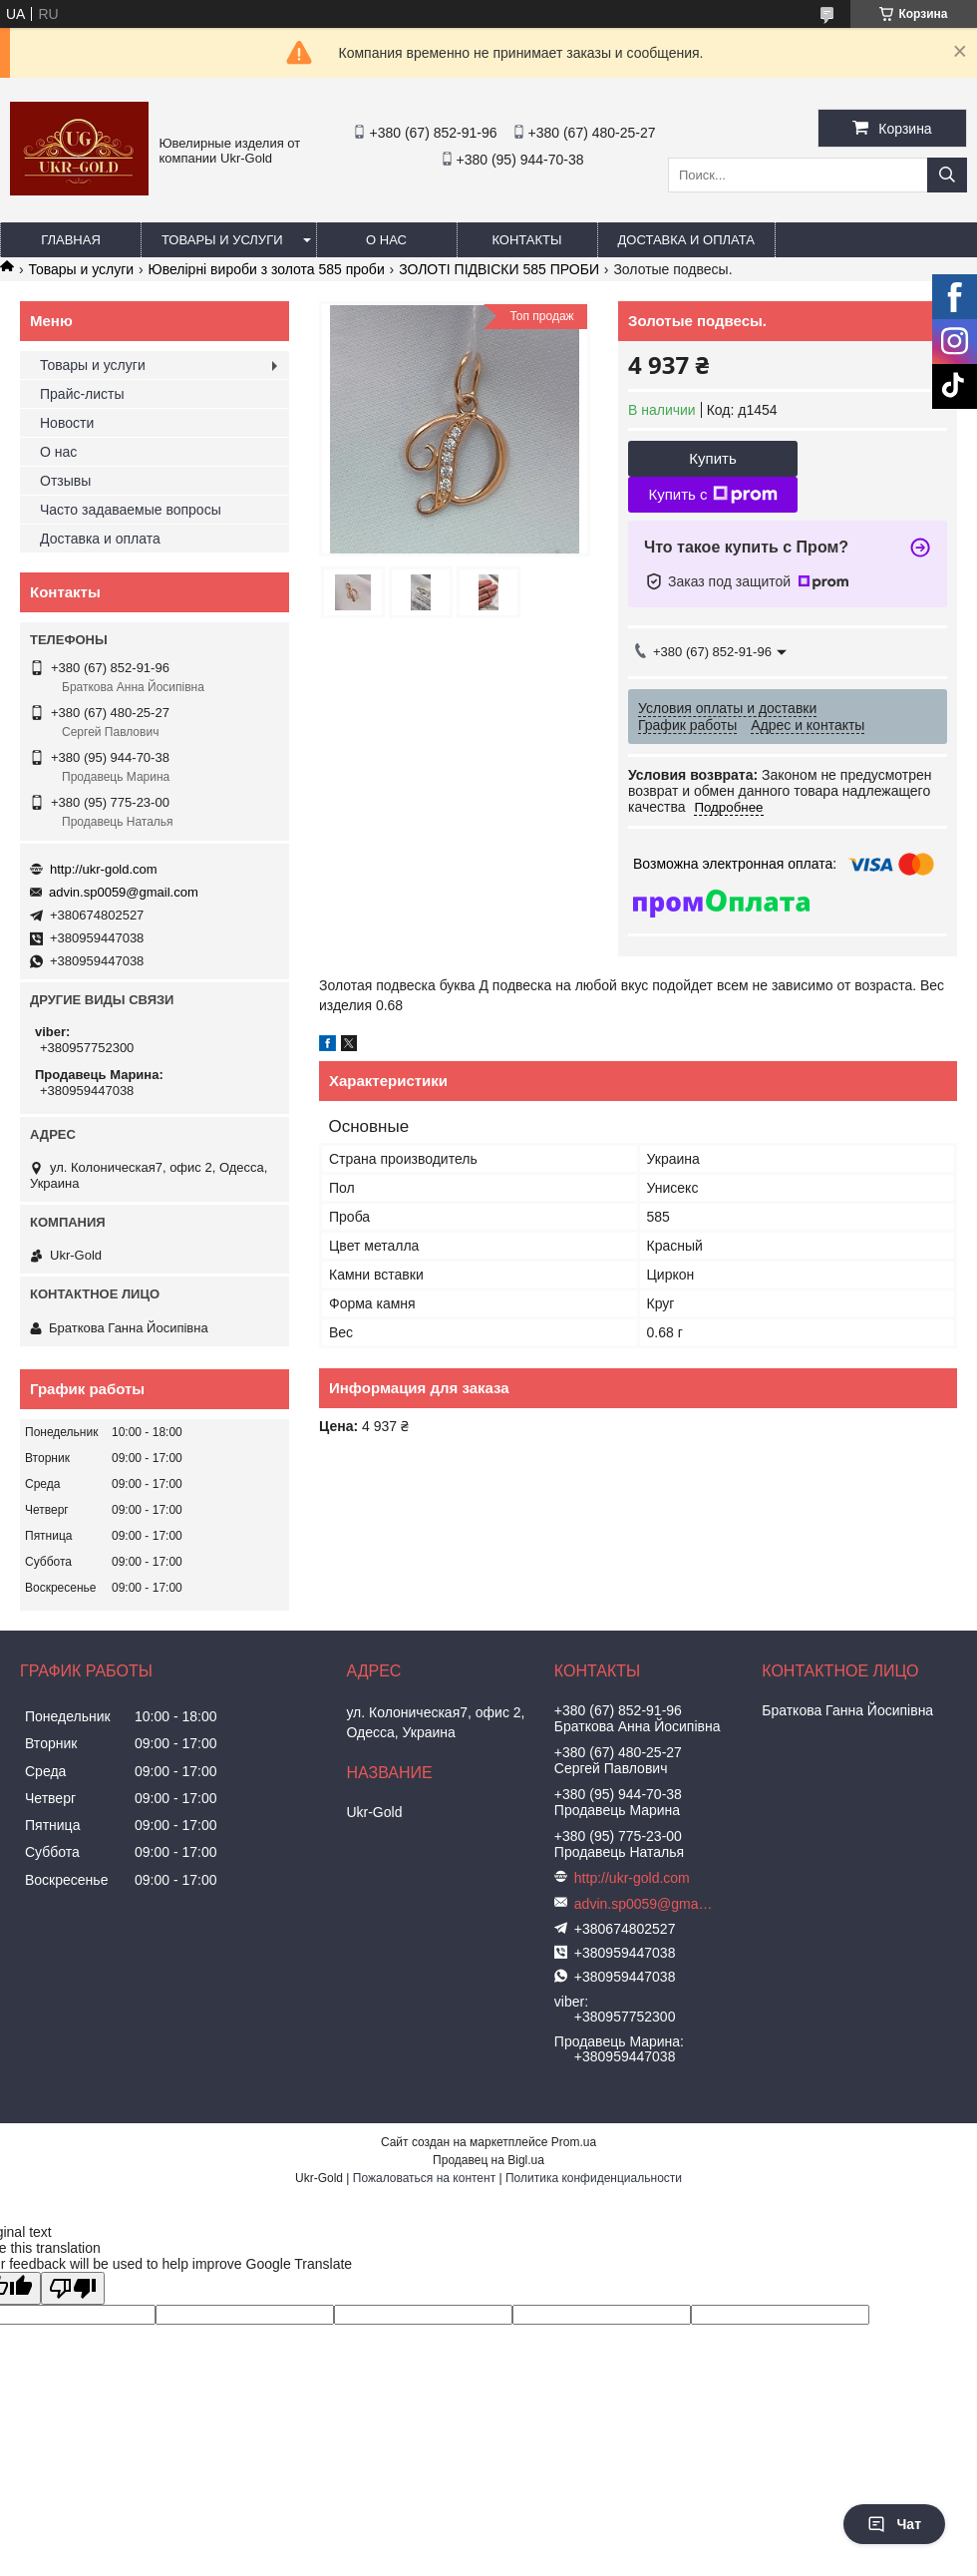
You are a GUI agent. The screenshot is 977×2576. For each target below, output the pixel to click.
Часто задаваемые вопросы (130, 510)
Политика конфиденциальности (593, 2178)
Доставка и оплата (686, 239)
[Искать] (947, 175)
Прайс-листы (82, 394)
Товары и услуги (222, 239)
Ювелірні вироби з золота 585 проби (267, 269)
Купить (712, 458)
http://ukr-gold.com (104, 869)
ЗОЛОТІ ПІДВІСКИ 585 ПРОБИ (499, 269)
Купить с (712, 495)
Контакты (526, 239)
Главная (71, 239)
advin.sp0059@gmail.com (123, 892)
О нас (386, 239)
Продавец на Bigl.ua (488, 2160)
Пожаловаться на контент (424, 2178)
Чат (894, 2524)
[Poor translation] (73, 2288)
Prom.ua (573, 2142)
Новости (67, 423)
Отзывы (65, 481)
